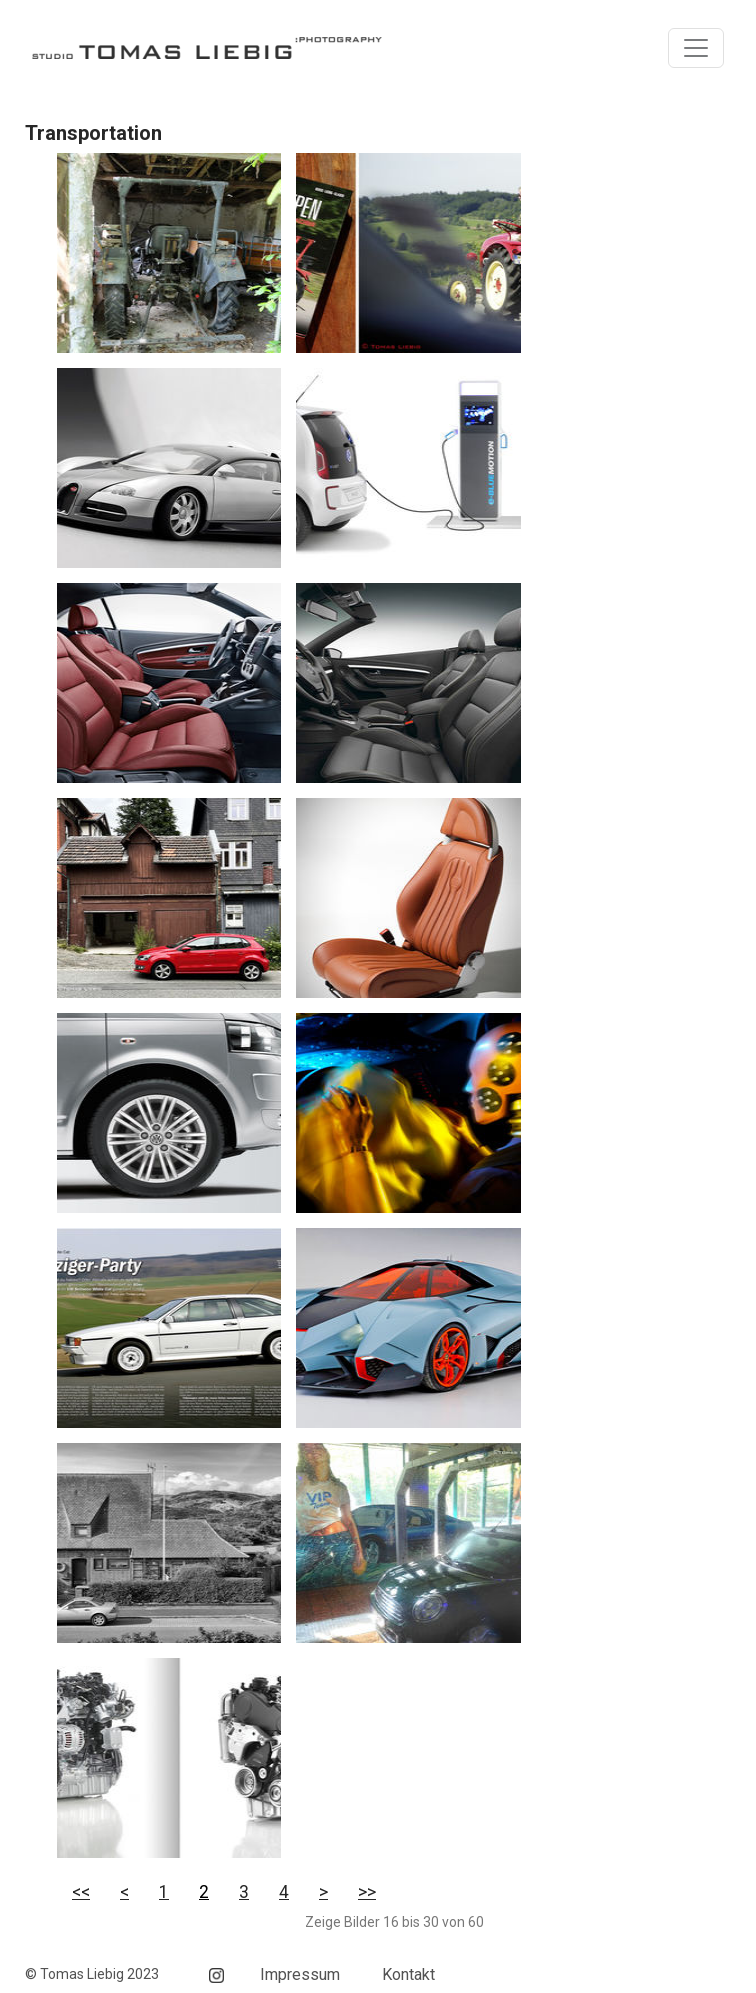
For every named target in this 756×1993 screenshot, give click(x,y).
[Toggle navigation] (696, 48)
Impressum (300, 1974)
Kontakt (408, 1974)
